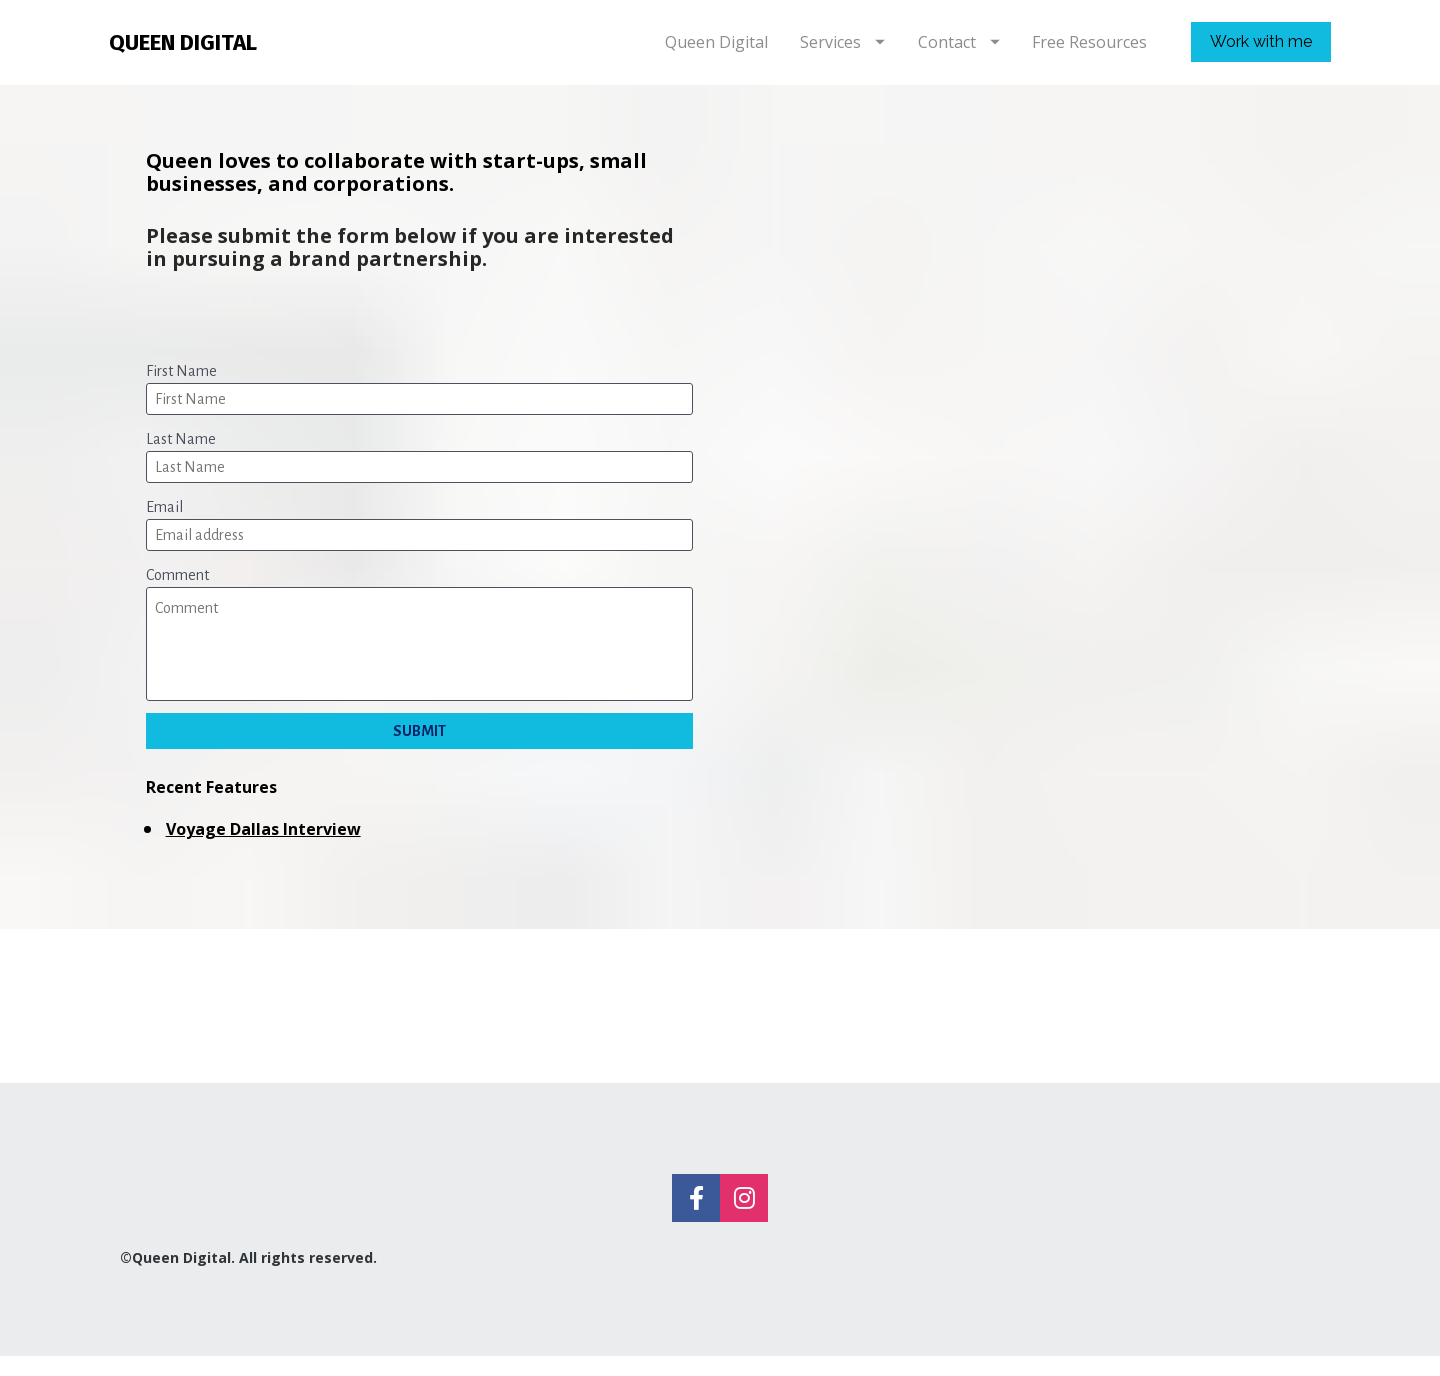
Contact (959, 52)
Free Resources (1089, 52)
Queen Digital (716, 52)
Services (842, 52)
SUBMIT (419, 751)
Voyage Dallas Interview (263, 849)
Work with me (1261, 51)
